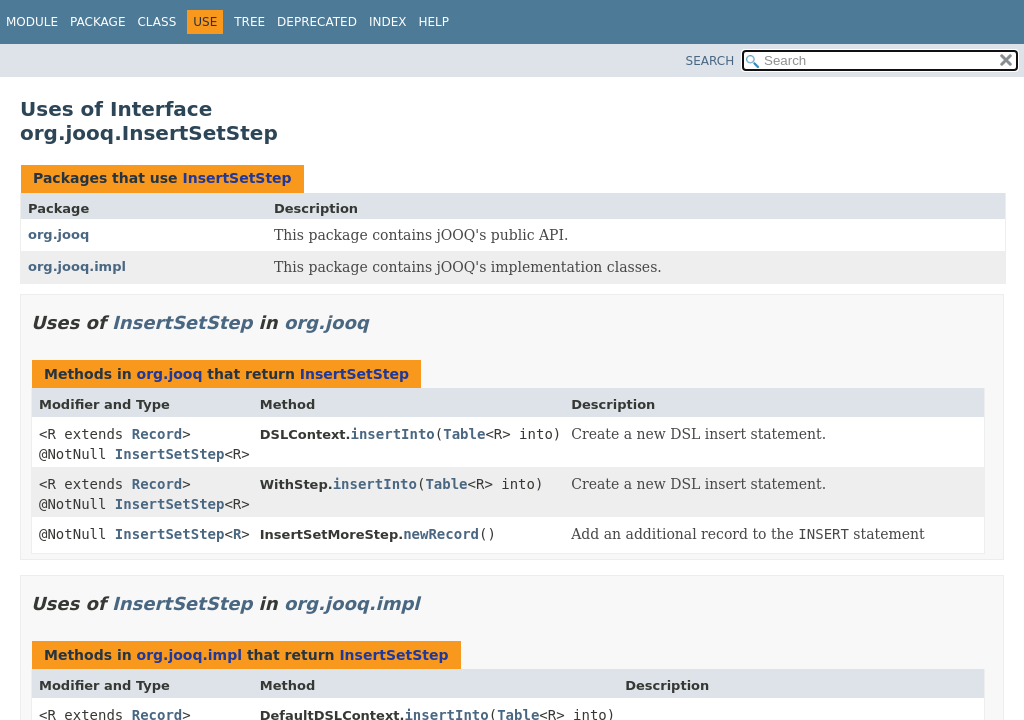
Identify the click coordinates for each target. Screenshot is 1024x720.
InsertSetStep (236, 178)
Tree (249, 22)
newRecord (441, 534)
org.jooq (58, 234)
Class (156, 22)
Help (433, 22)
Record (157, 434)
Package (97, 22)
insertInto (392, 434)
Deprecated (317, 22)
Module (32, 22)
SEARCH (710, 61)
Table (464, 434)
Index (388, 22)
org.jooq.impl (77, 266)
